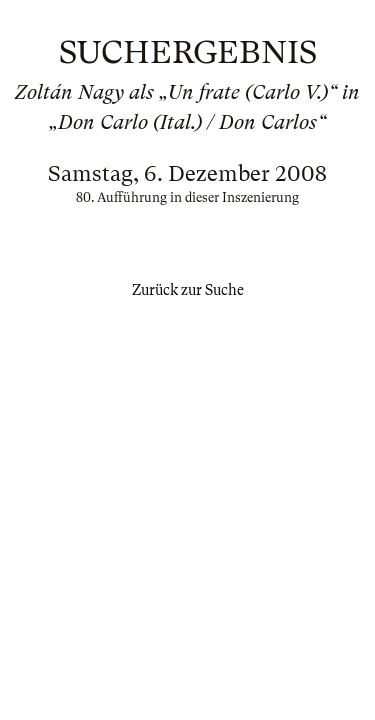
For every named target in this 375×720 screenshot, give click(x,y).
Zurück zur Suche (188, 290)
